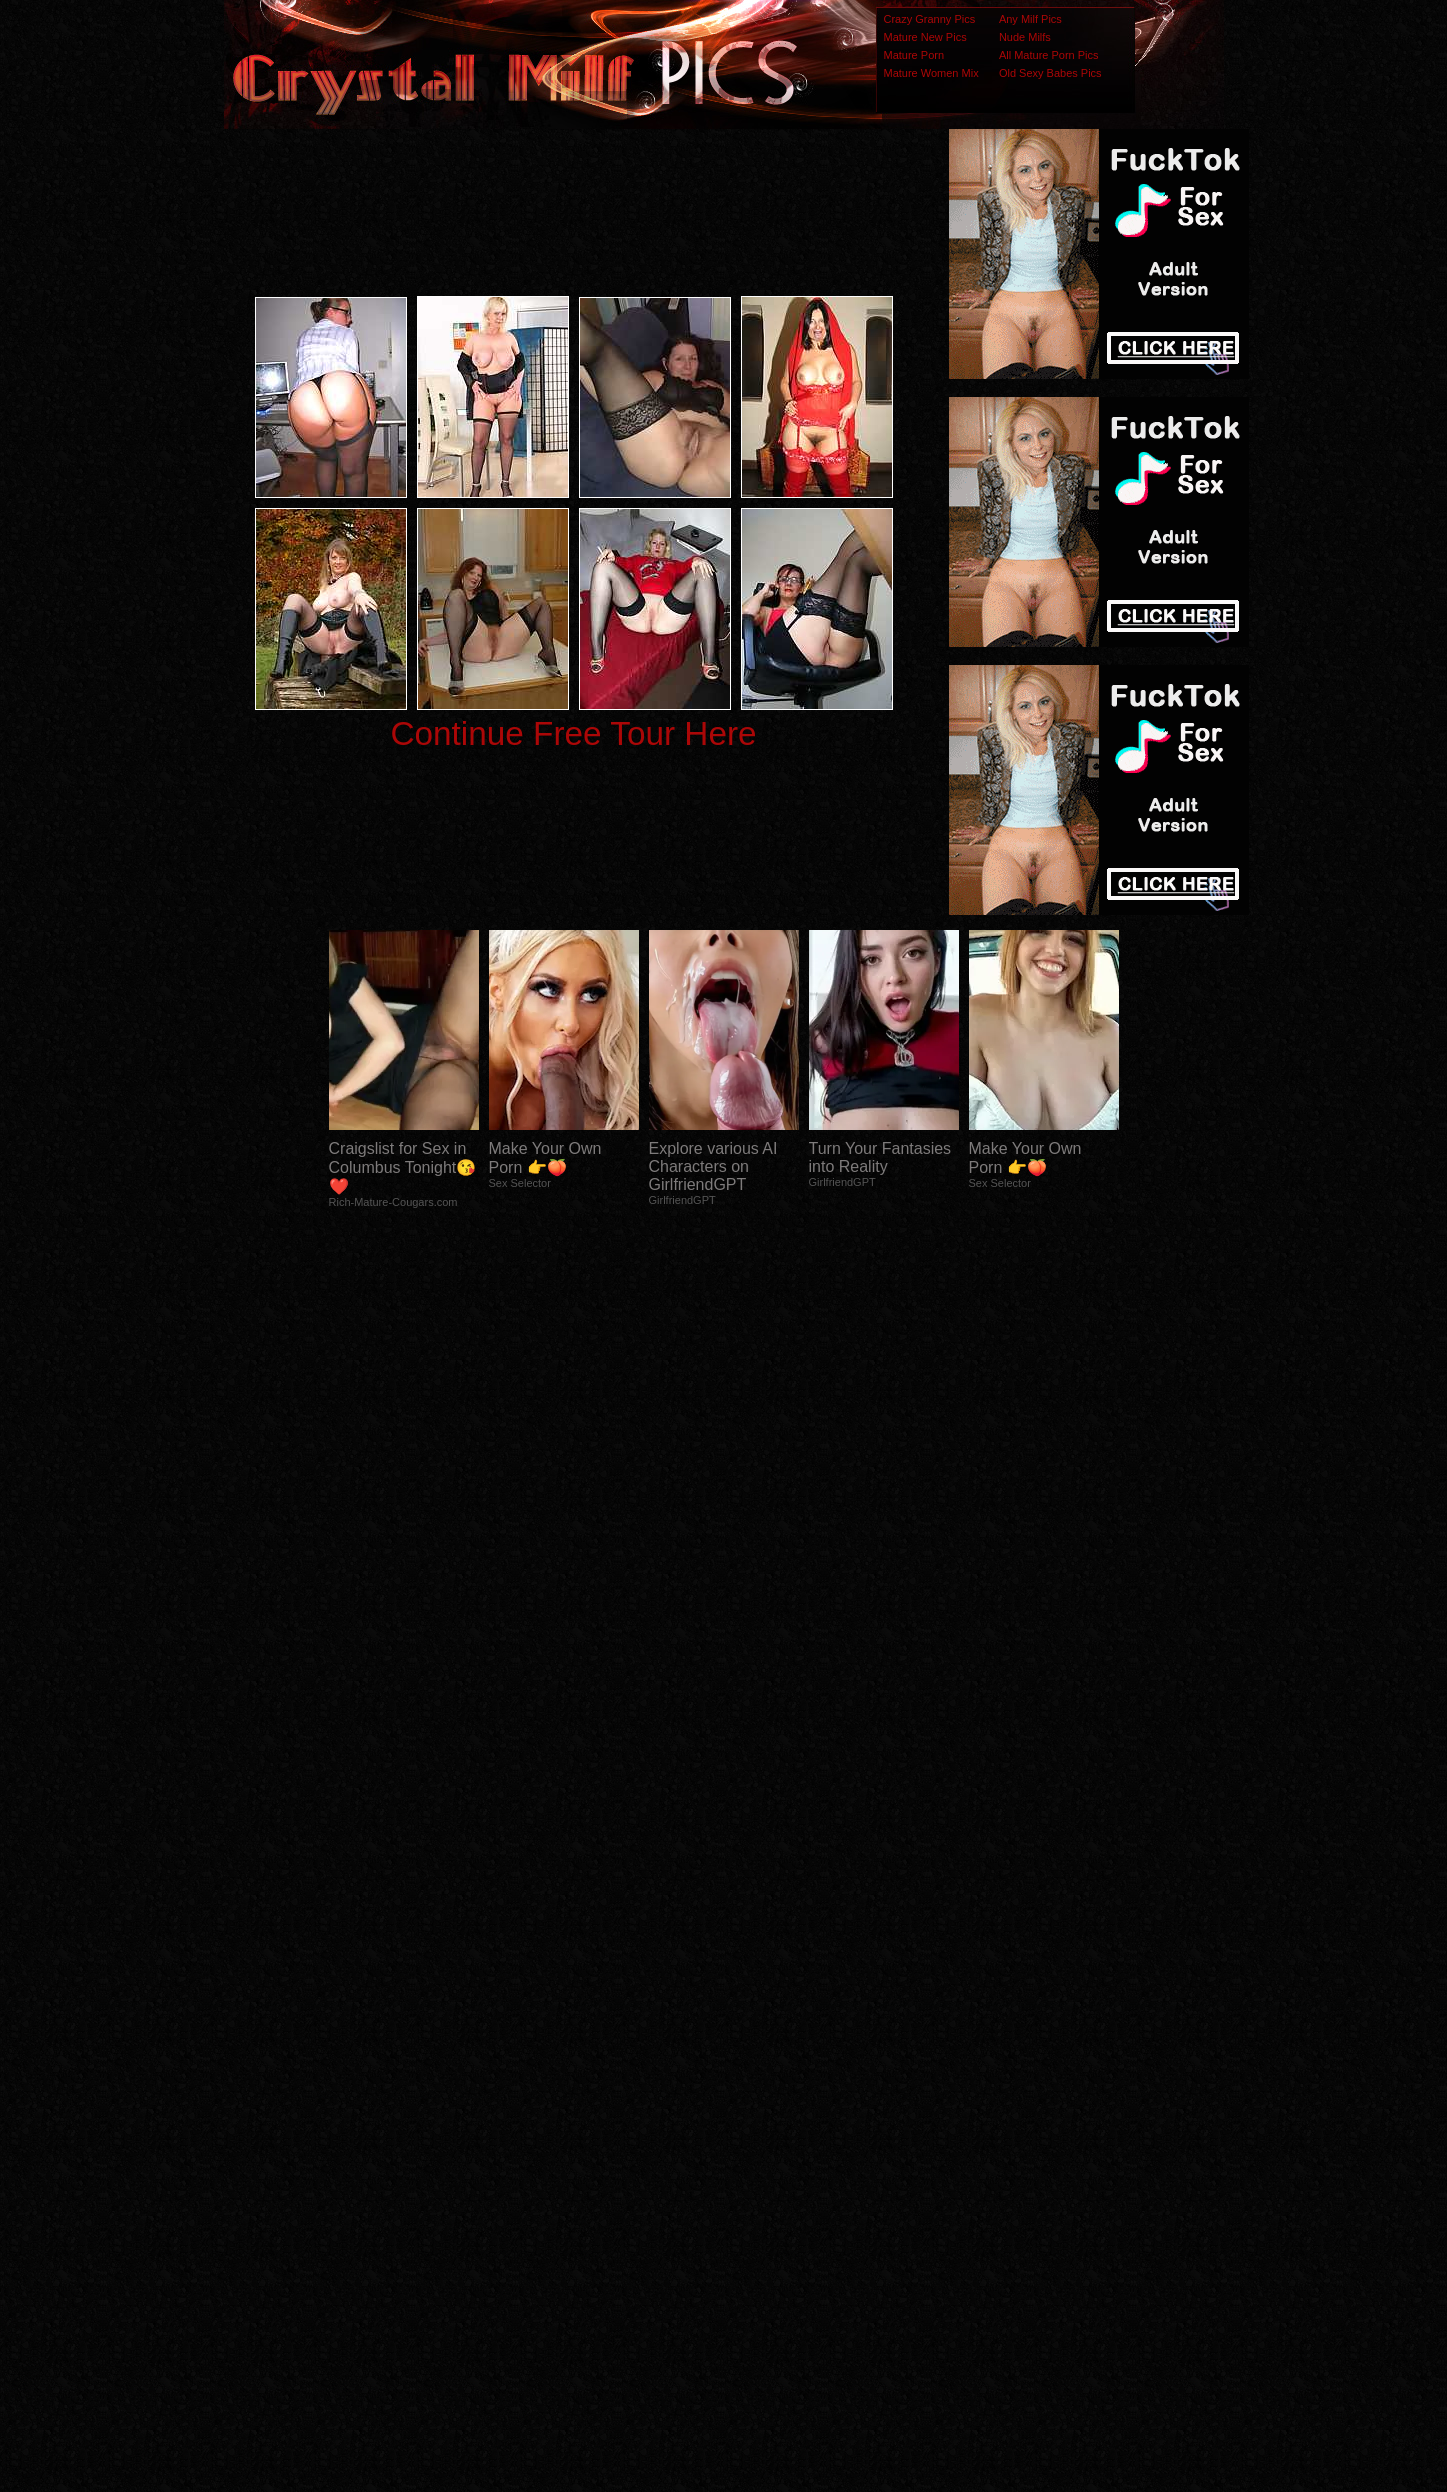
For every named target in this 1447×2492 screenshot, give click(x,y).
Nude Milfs (1025, 37)
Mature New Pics (925, 37)
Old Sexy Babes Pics (1050, 73)
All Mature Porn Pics (1049, 55)
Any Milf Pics (1030, 19)
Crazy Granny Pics (930, 19)
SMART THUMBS (758, 2095)
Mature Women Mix (931, 73)
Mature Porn (914, 55)
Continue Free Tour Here (573, 733)
